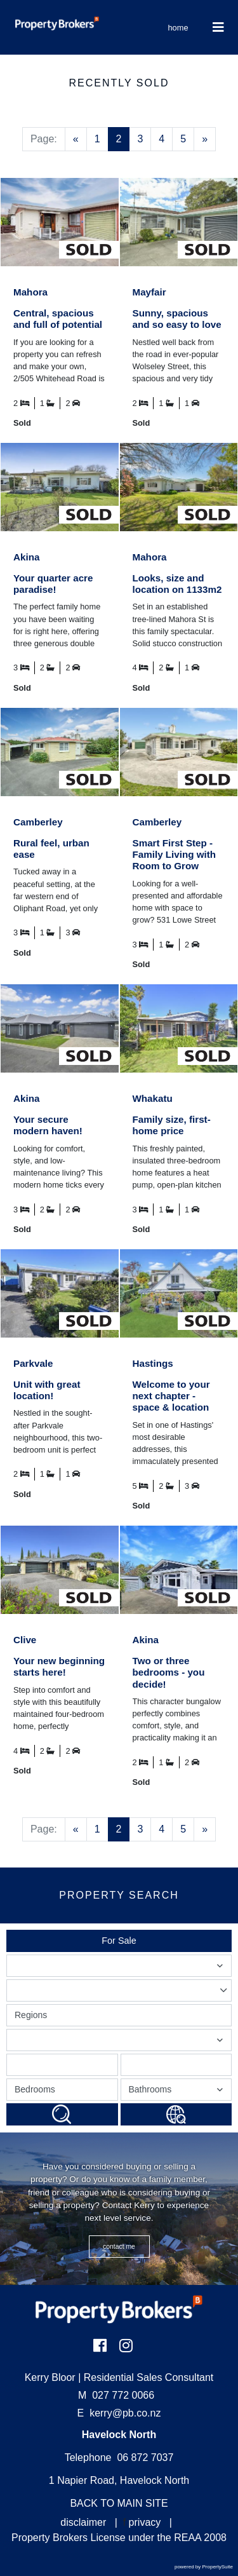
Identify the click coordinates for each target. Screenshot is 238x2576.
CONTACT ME (119, 2246)
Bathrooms (178, 2092)
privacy (145, 2522)
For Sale (119, 1940)
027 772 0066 (116, 2395)
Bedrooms (35, 2089)
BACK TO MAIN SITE (119, 2503)
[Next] (205, 139)
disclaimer (83, 2522)
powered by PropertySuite (204, 2567)
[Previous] (76, 139)
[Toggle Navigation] (219, 27)
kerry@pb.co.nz (125, 2413)
